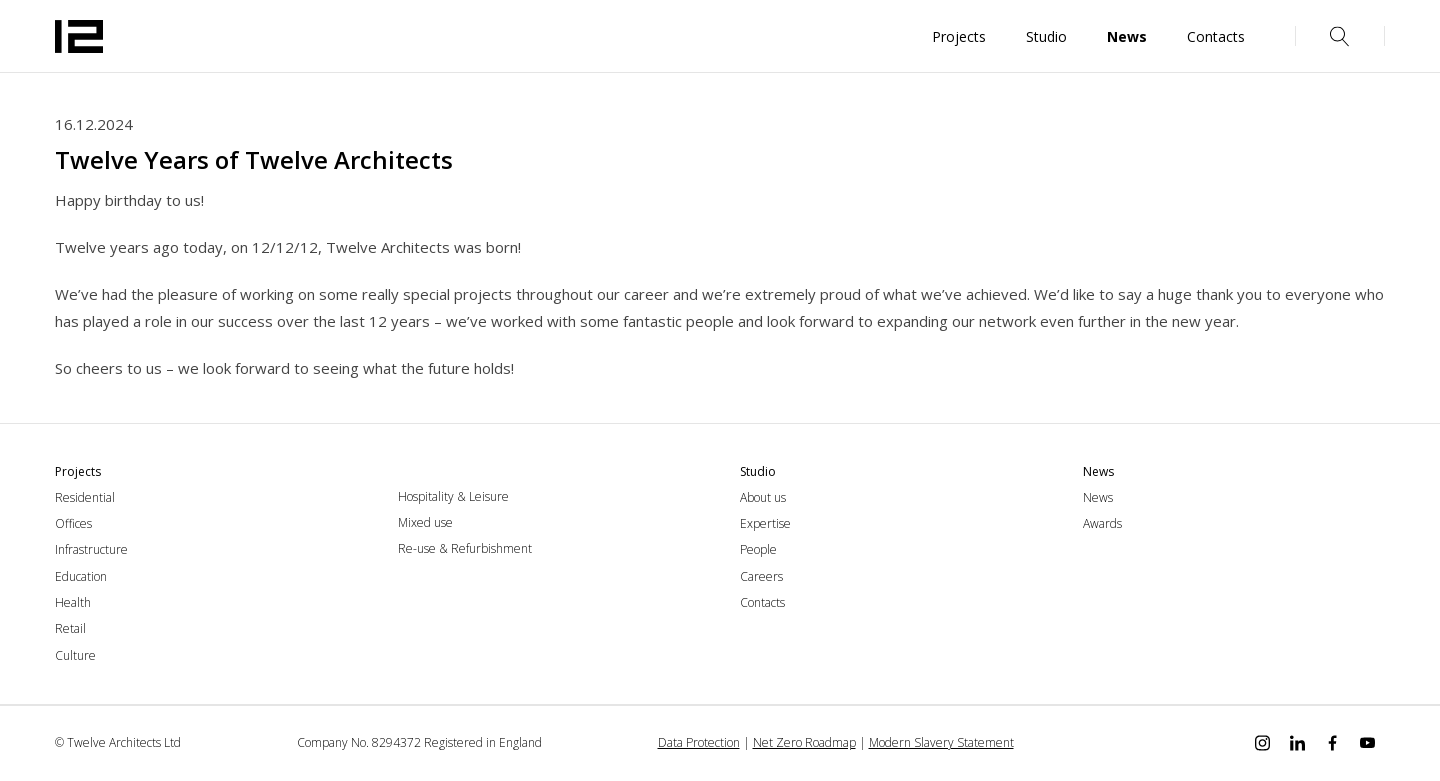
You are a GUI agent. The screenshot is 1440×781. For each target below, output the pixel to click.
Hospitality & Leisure (453, 496)
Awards (1102, 523)
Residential (85, 497)
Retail (70, 628)
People (758, 549)
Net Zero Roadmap (804, 742)
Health (73, 602)
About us (763, 497)
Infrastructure (91, 549)
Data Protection (699, 742)
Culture (75, 655)
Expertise (765, 523)
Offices (73, 523)
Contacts (762, 602)
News (1098, 497)
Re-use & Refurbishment (465, 548)
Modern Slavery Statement (941, 742)
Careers (761, 576)
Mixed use (425, 522)
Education (81, 576)
